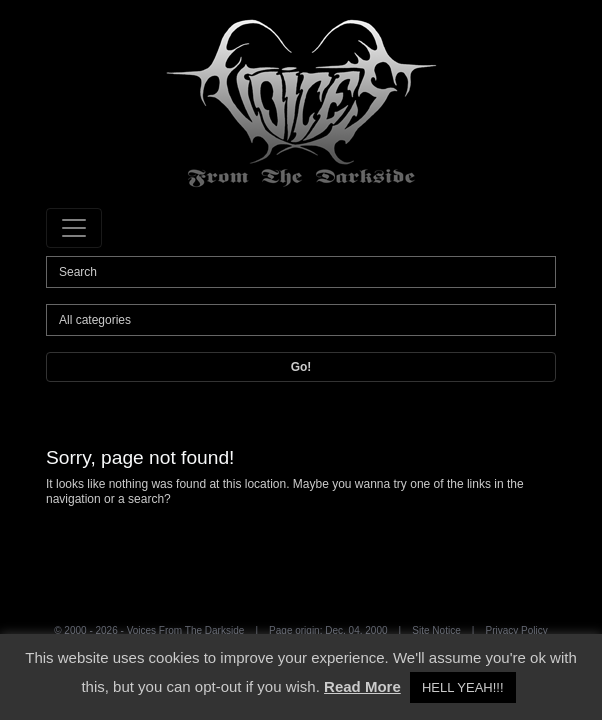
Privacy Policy (517, 630)
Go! (301, 367)
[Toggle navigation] (74, 228)
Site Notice (436, 630)
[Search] (301, 272)
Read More (362, 686)
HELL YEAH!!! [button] (463, 687)
